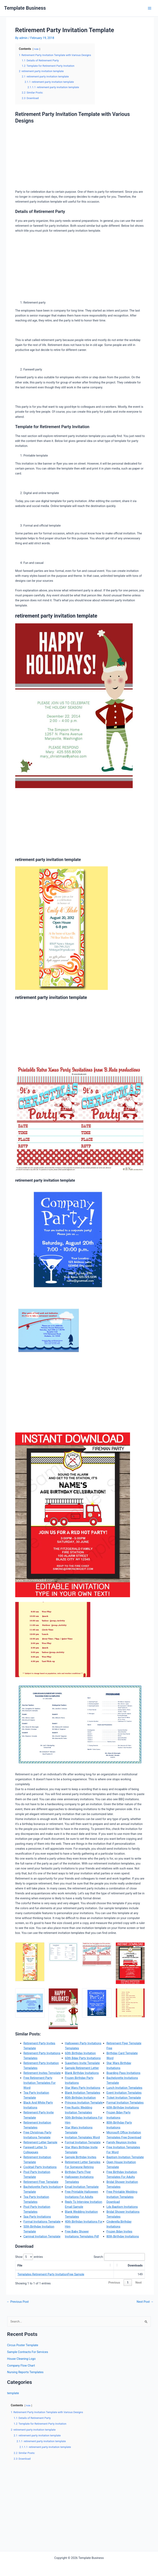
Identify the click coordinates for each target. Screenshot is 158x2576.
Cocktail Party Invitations (40, 2167)
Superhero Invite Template (82, 2063)
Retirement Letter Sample (40, 2142)
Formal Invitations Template (42, 2221)
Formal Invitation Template (83, 2142)
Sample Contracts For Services (27, 2352)
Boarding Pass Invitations (123, 2073)
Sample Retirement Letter (82, 2068)
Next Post (145, 2301)
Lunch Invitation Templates (124, 2088)
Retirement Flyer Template (40, 2182)
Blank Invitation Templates (82, 2093)
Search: (98, 2257)
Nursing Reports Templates (25, 2372)
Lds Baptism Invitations (122, 2207)
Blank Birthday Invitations (82, 2073)
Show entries (29, 2257)
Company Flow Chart (21, 2365)
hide (36, 49)
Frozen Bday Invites (119, 2231)
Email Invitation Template (82, 2187)
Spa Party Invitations (37, 2217)
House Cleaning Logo (21, 2359)
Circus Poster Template (22, 2345)
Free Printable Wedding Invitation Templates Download (121, 2196)
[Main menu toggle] (149, 8)
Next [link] (138, 2282)
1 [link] (128, 2282)
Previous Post (18, 2301)
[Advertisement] (49, 157)
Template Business (25, 8)
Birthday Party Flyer (78, 2172)
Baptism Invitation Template (125, 2157)
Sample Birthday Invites (80, 2157)
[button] (110, 2265)
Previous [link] (114, 2282)
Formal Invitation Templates (125, 2102)
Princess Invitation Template (84, 2102)
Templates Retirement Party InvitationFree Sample (50, 2274)
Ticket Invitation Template (123, 2097)
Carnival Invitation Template (41, 2236)
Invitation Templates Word (82, 2137)
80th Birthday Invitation (80, 2097)
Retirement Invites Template (42, 2073)
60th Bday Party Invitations (83, 2058)
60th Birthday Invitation (80, 2053)
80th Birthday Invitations (122, 2236)
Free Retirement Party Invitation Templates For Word (39, 2083)
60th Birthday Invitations (122, 2107)
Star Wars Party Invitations (82, 2088)
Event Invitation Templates (124, 2093)
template (13, 2393)
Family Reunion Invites (121, 2142)
